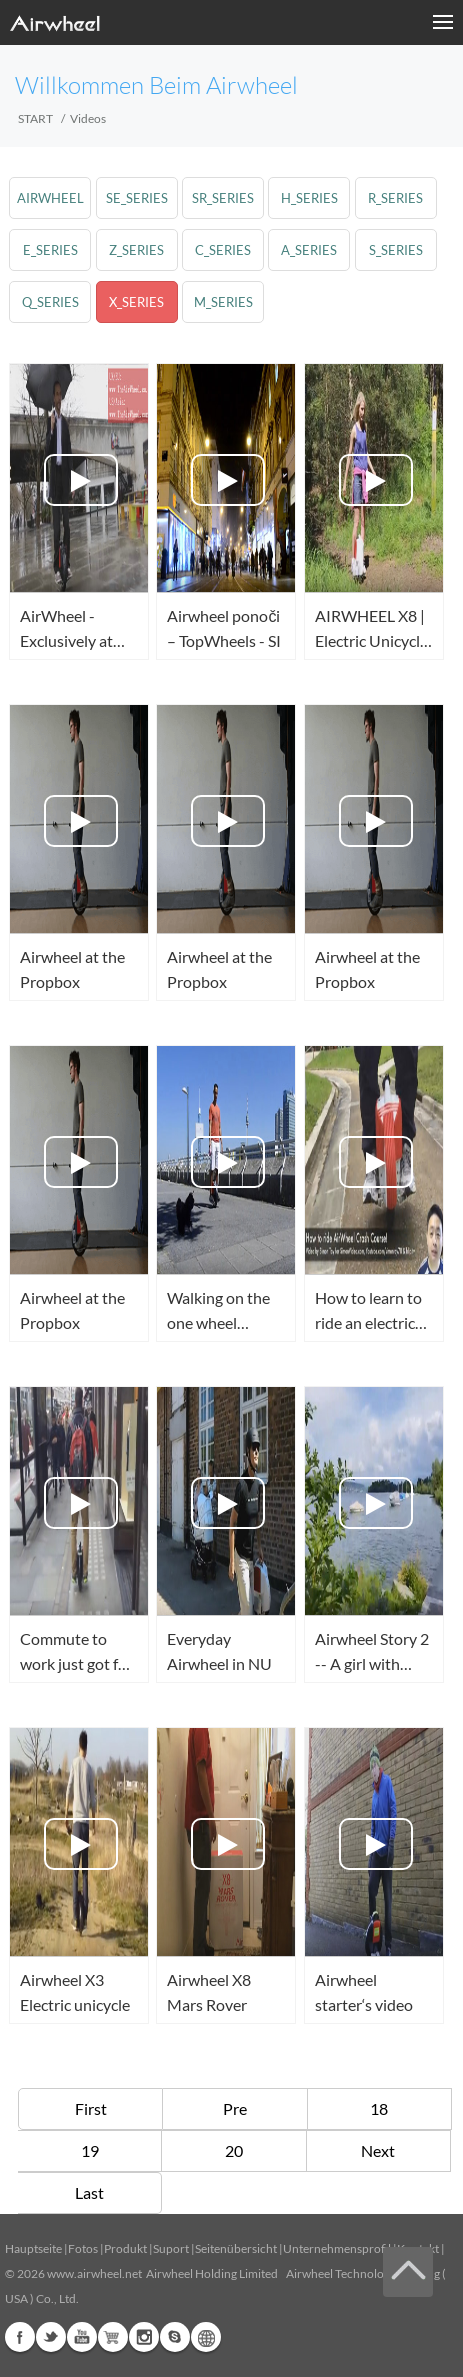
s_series (396, 250)
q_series (50, 302)
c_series (223, 250)
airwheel (50, 198)
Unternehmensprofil (337, 2248)
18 (379, 2108)
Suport (171, 2248)
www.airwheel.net (94, 2273)
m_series (223, 302)
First (91, 2108)
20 (234, 2150)
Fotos (83, 2248)
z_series (136, 250)
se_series (137, 198)
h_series (309, 198)
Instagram (144, 2337)
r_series (395, 198)
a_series (309, 250)
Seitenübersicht (236, 2248)
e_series (50, 250)
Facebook (20, 2337)
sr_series (223, 198)
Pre (235, 2108)
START (35, 118)
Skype (175, 2337)
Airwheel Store (113, 2337)
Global (206, 2337)
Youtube (82, 2337)
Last (89, 2192)
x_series (136, 302)
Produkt (125, 2248)
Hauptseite (33, 2248)
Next (378, 2150)
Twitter (51, 2337)
